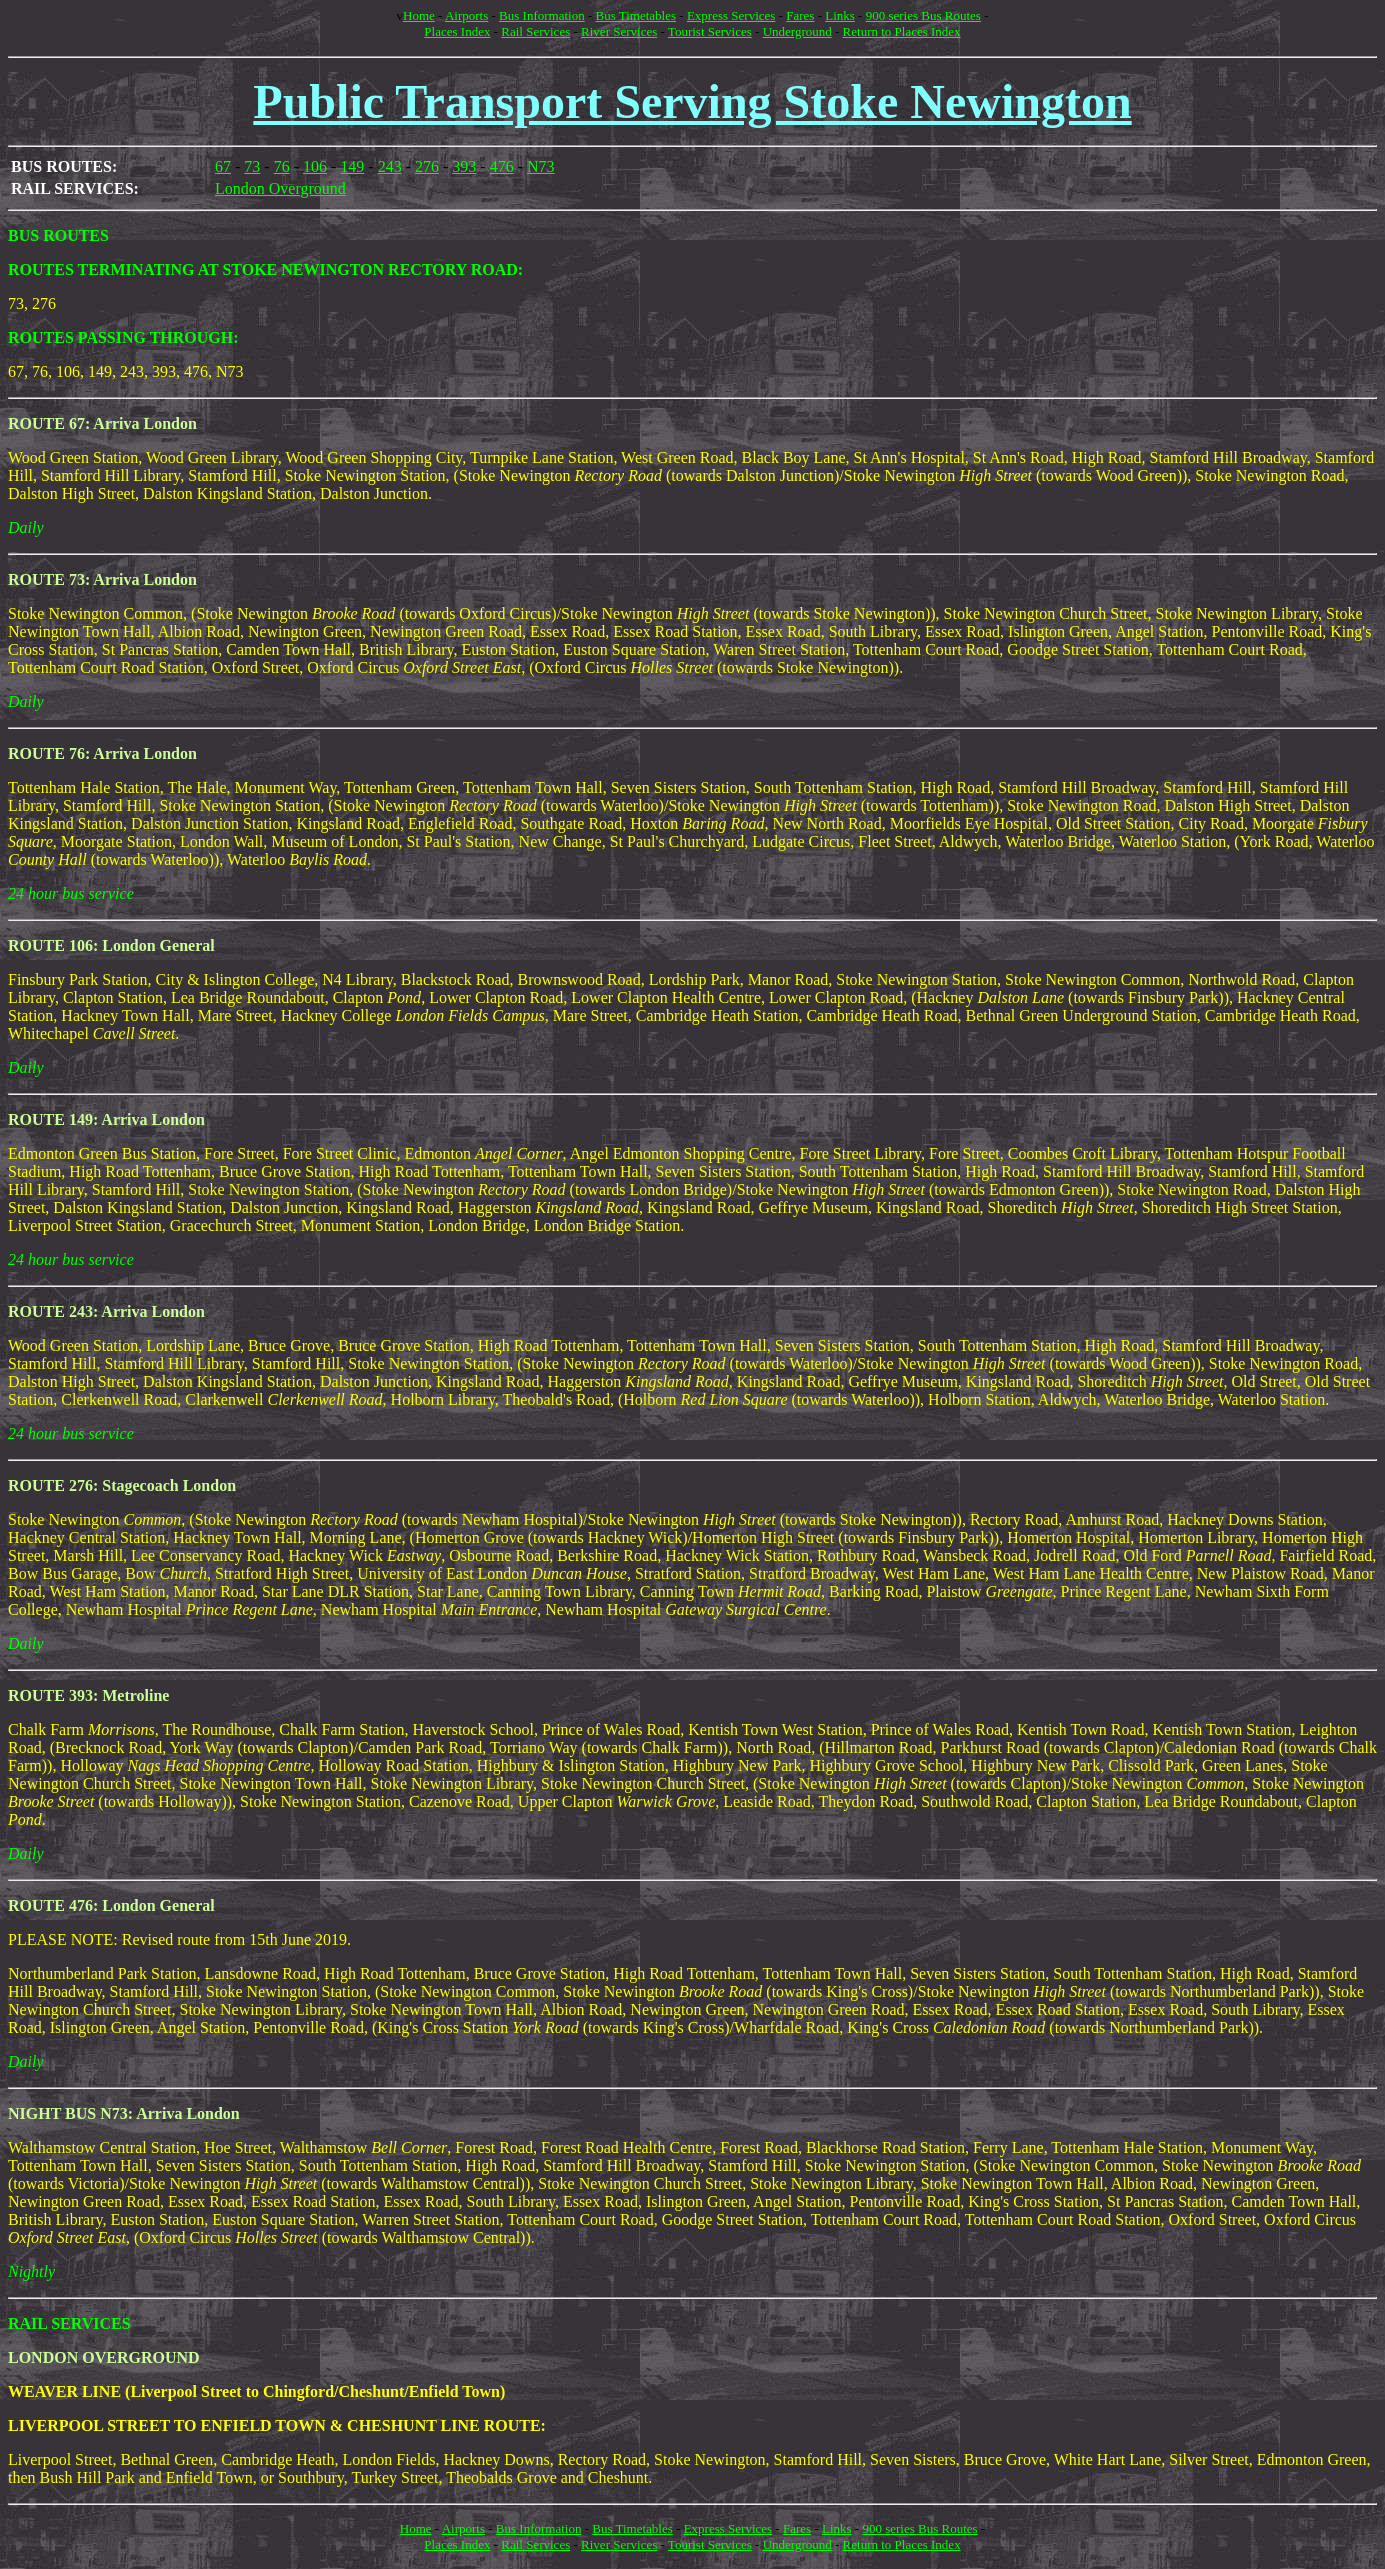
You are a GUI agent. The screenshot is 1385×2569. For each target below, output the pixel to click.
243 (390, 166)
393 (464, 166)
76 (282, 166)
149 (352, 166)
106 (315, 166)
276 (427, 166)
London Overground (280, 188)
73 (252, 166)
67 (223, 166)
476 (502, 166)
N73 (541, 166)
